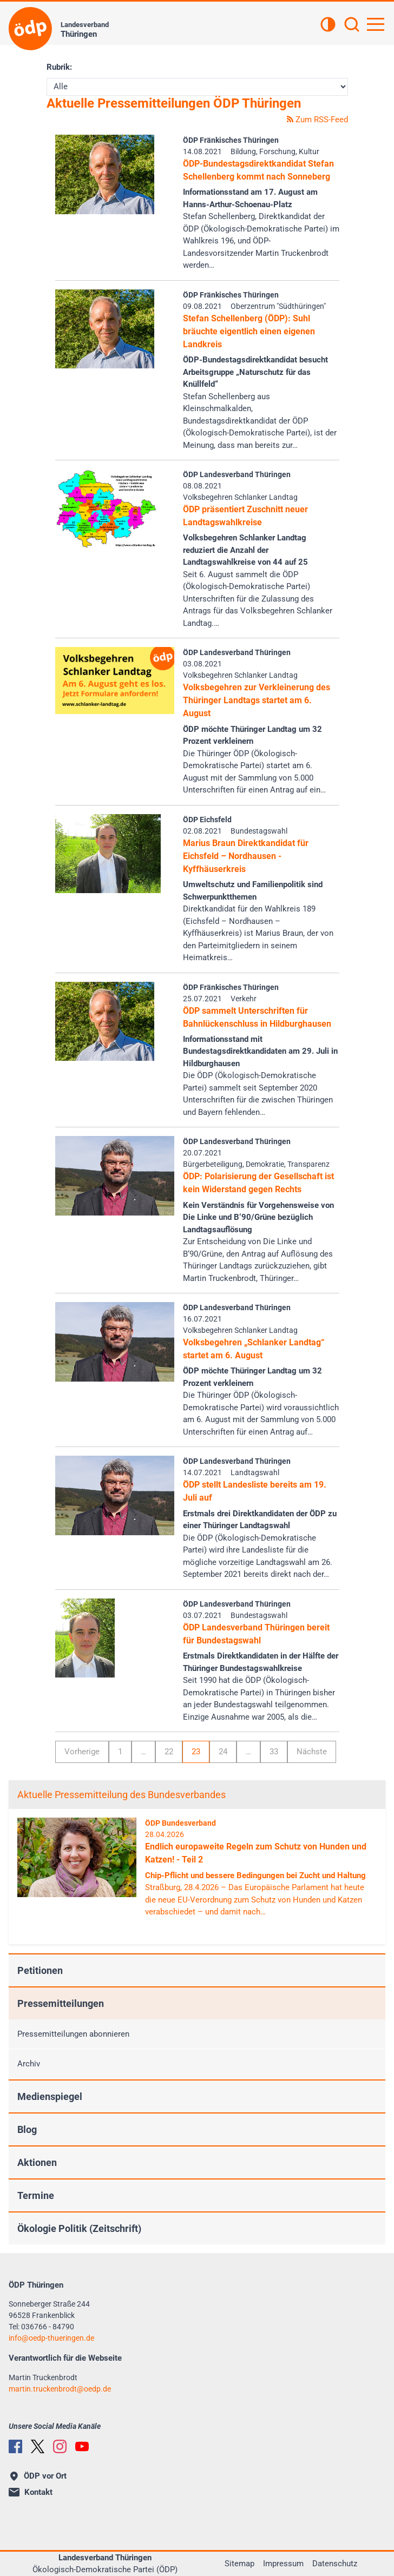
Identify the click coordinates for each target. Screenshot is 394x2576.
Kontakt (30, 2492)
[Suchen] (352, 25)
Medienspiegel (49, 2096)
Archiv (28, 2064)
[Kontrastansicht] (328, 25)
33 (274, 1751)
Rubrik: (59, 67)
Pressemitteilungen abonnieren (73, 2034)
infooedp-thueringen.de (51, 2338)
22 (169, 1751)
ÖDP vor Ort (38, 2476)
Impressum (283, 2563)
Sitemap (239, 2563)
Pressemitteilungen (60, 2003)
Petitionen (40, 1970)
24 (223, 1751)
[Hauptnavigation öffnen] (375, 24)
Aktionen (37, 2162)
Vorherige (82, 1751)
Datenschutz (334, 2563)
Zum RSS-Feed (317, 119)
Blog (27, 2129)
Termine (35, 2195)
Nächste (312, 1751)
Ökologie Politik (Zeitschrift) (79, 2228)
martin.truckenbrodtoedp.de (60, 2389)
